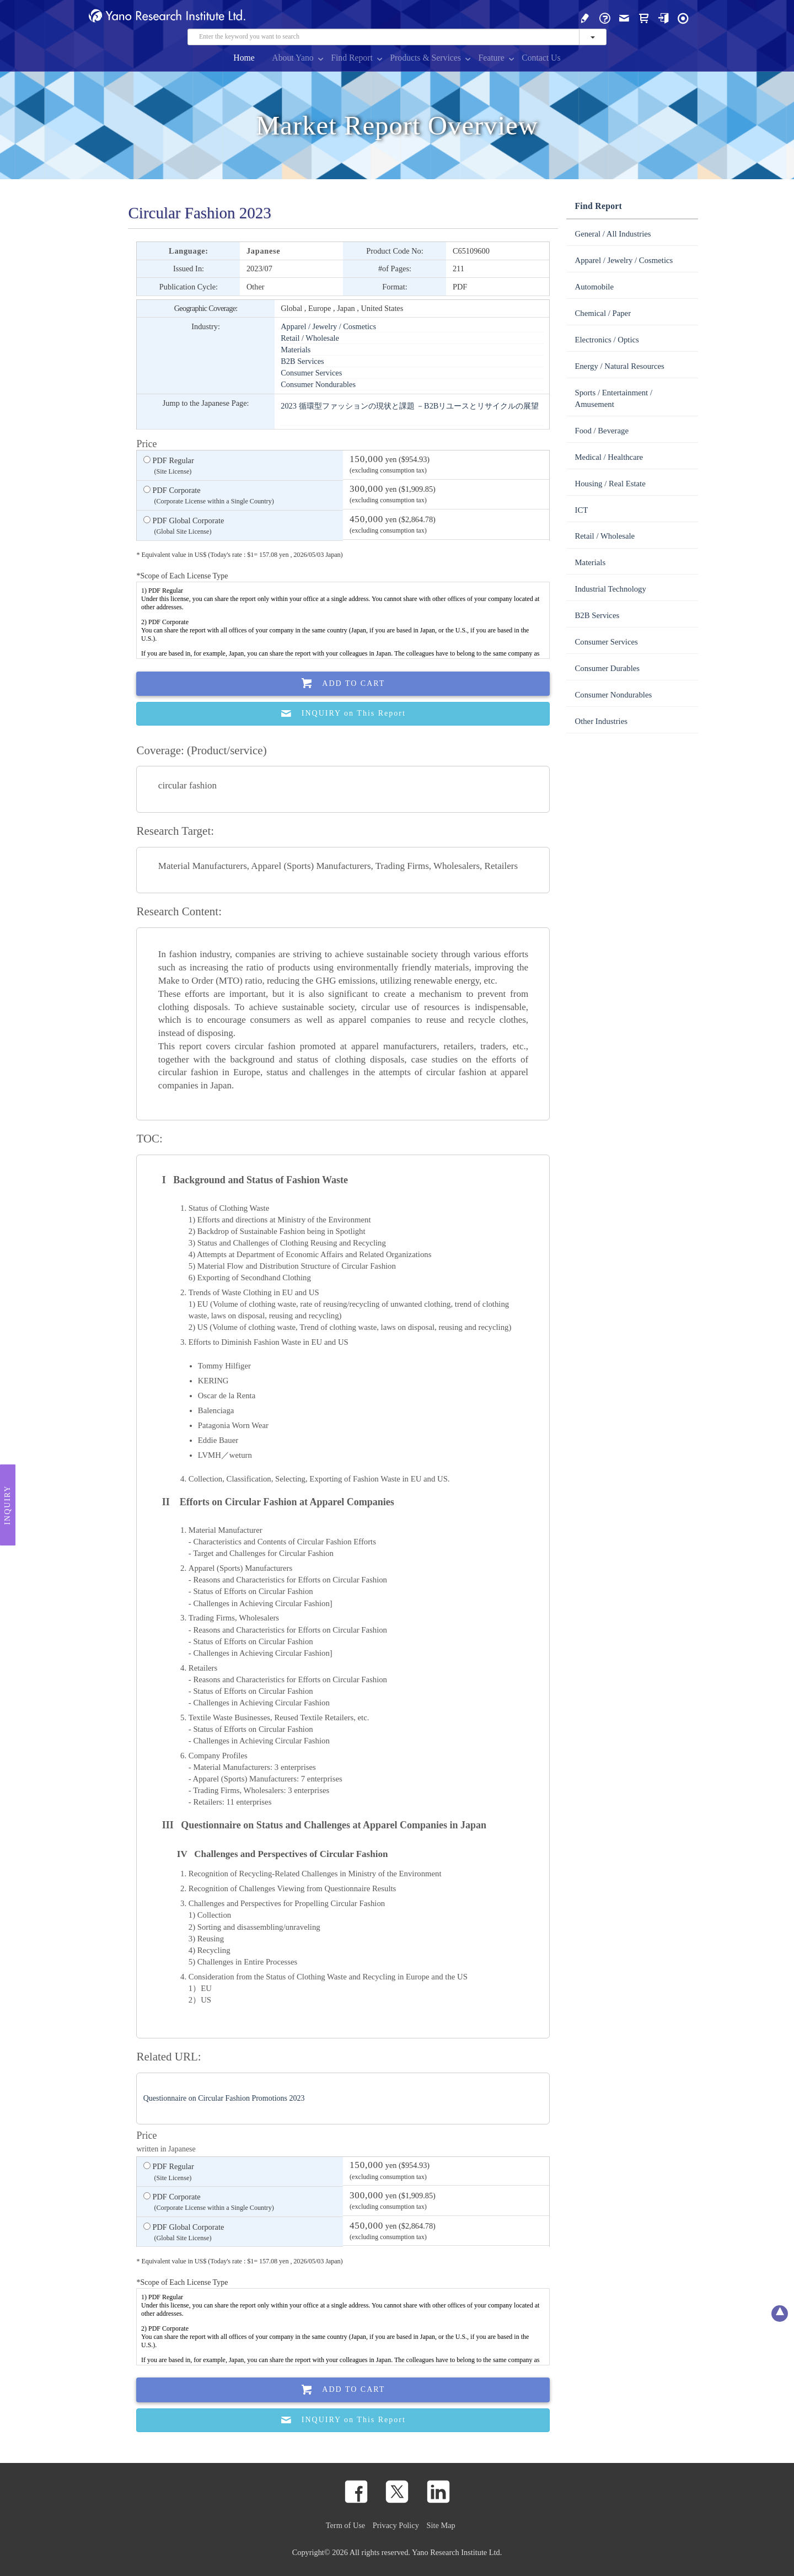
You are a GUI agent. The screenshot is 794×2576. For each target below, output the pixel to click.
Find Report (352, 57)
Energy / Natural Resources (619, 366)
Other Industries (601, 721)
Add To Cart (343, 683)
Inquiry (7, 1505)
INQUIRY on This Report (343, 714)
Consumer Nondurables (318, 384)
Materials (295, 349)
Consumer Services (311, 372)
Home (244, 57)
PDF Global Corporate (183, 526)
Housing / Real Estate (610, 483)
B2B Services (302, 361)
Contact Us (541, 57)
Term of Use (345, 2525)
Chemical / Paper (603, 313)
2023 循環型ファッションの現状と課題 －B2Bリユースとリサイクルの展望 (410, 405)
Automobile (594, 286)
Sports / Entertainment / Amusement (613, 398)
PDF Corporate (208, 496)
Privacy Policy (396, 2525)
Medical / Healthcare (609, 457)
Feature (491, 57)
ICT (581, 510)
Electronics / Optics (607, 339)
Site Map (441, 2525)
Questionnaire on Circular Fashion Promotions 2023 (224, 2098)
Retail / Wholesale (310, 338)
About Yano (292, 57)
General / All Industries (613, 233)
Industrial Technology (610, 588)
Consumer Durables (607, 668)
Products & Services (425, 57)
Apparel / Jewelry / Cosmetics (328, 326)
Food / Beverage (602, 430)
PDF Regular (168, 466)
